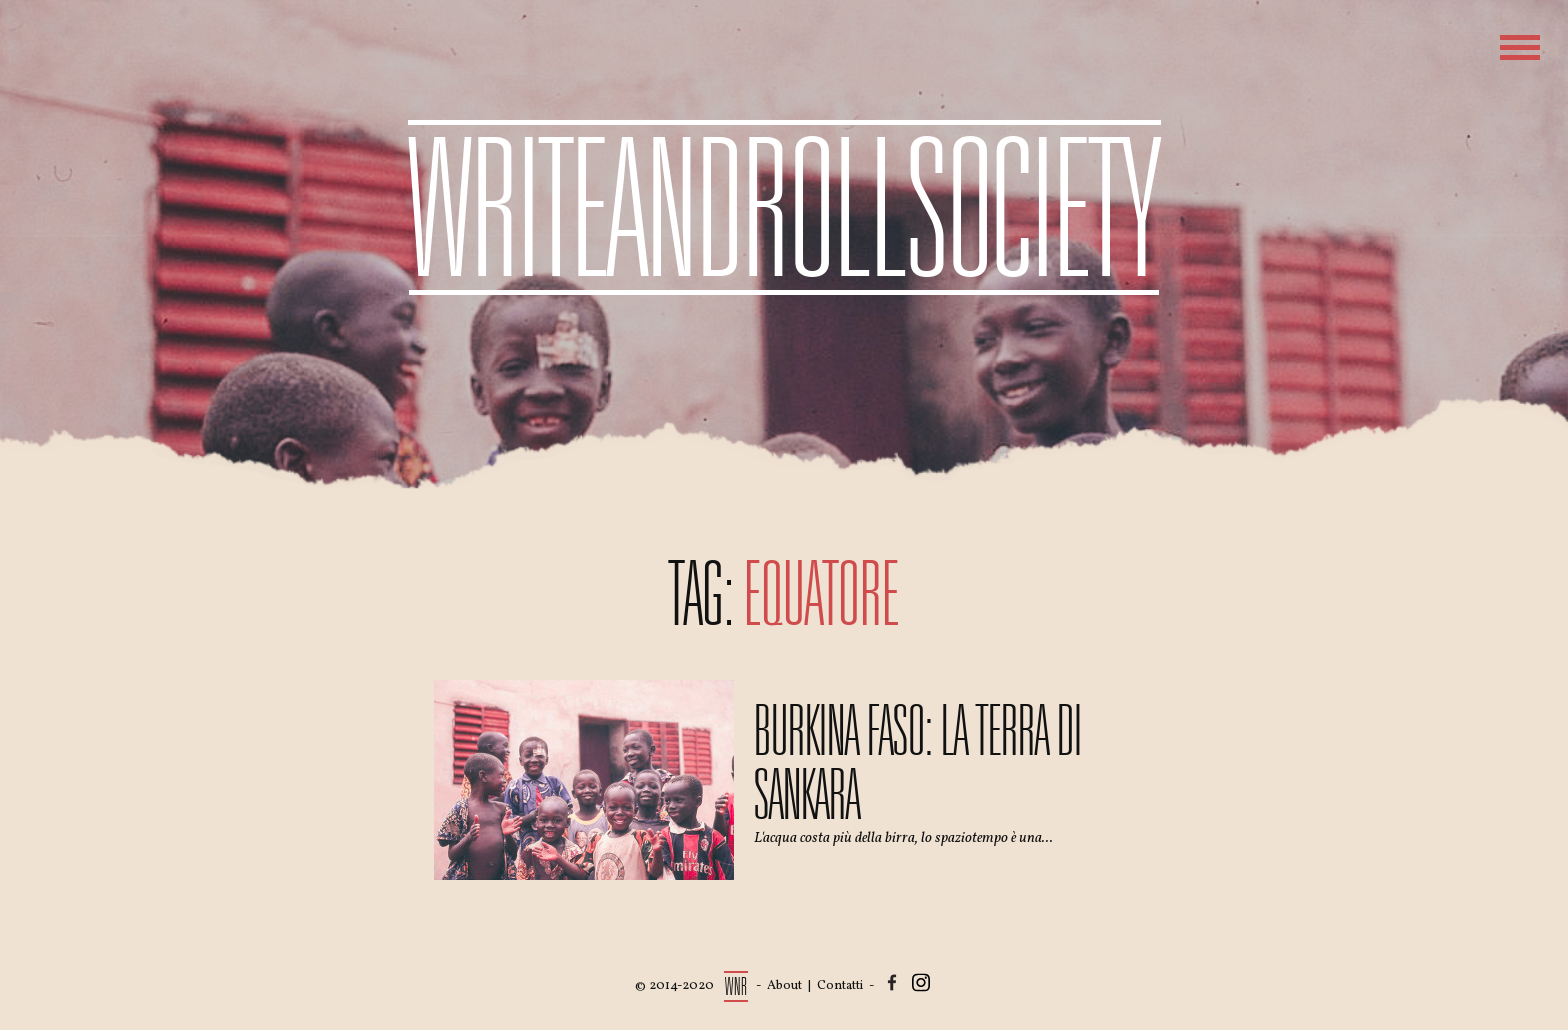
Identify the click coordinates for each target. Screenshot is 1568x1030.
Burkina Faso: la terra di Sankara (918, 763)
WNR (736, 986)
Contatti (840, 986)
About (784, 986)
